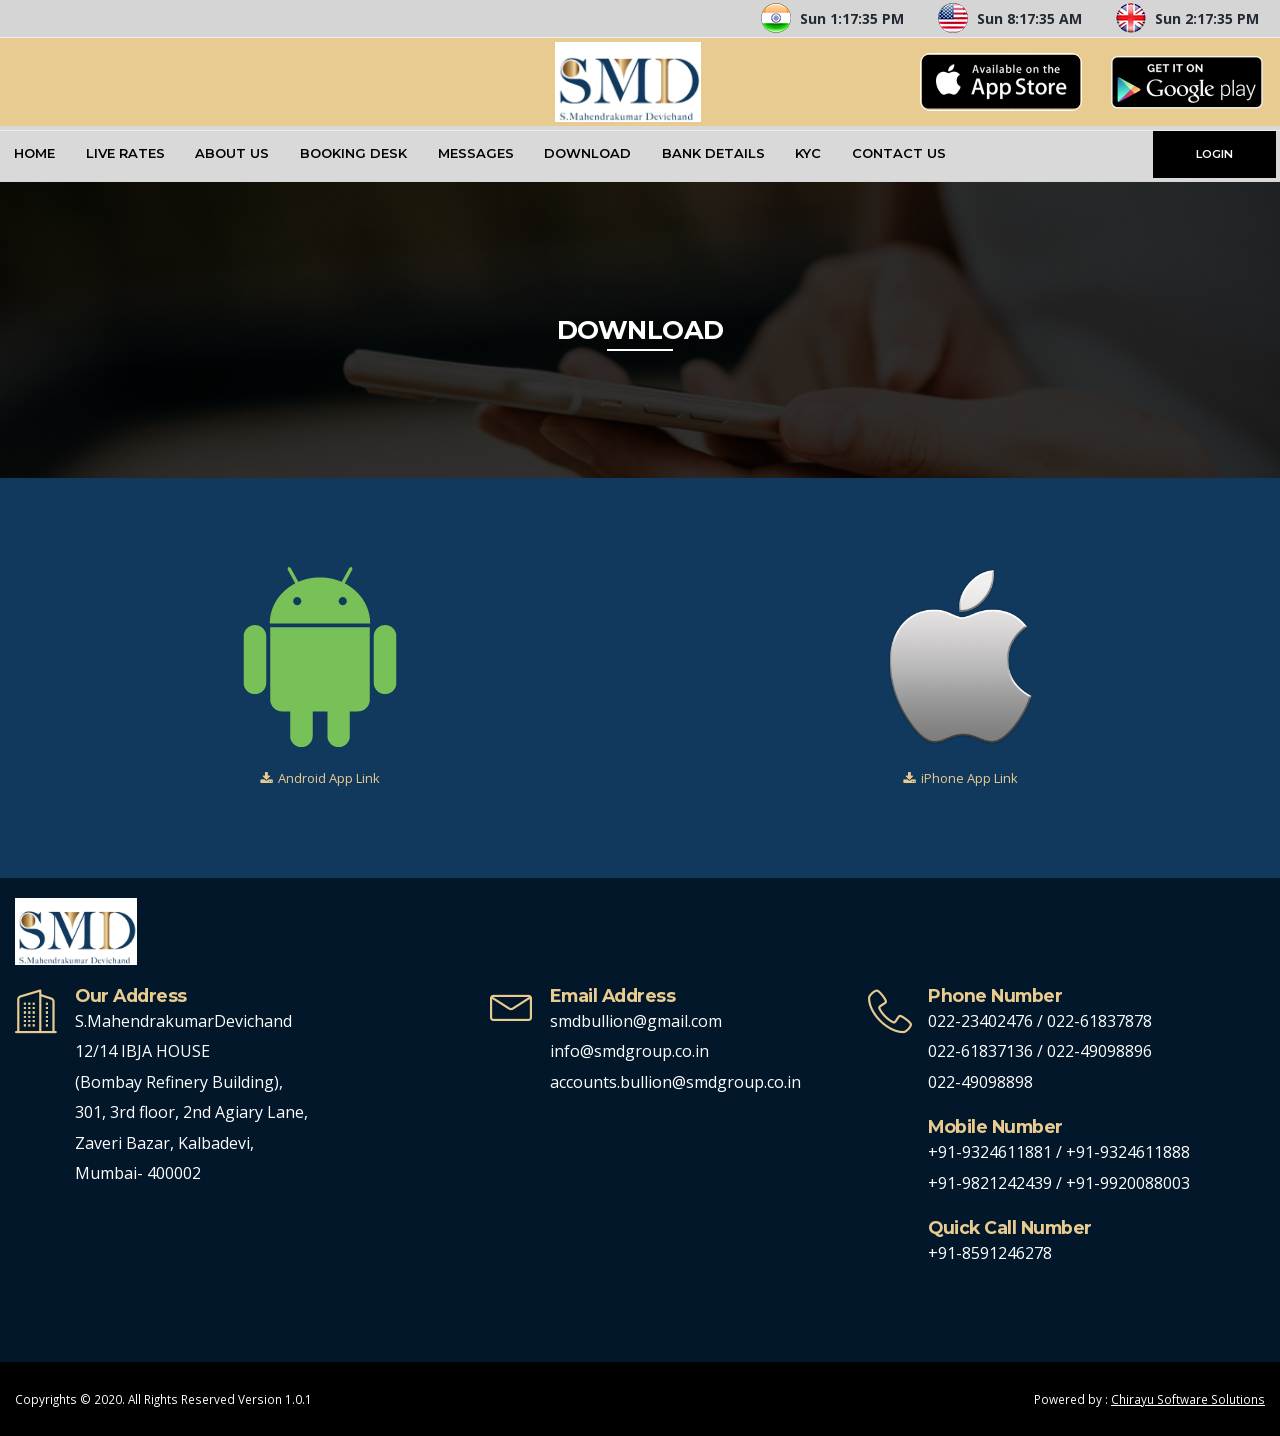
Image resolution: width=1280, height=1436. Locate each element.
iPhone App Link (969, 778)
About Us (232, 153)
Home (34, 153)
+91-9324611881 (992, 1152)
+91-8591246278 (990, 1253)
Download (587, 153)
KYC (808, 153)
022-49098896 (1099, 1051)
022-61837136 (980, 1051)
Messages (476, 153)
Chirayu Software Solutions (1188, 1399)
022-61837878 (1099, 1021)
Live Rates (125, 153)
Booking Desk (353, 153)
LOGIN (1214, 154)
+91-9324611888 (1128, 1152)
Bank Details (713, 153)
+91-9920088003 (1128, 1183)
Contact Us (899, 153)
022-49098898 (980, 1082)
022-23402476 (980, 1021)
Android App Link (329, 778)
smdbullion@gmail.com (636, 1021)
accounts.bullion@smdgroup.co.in (675, 1082)
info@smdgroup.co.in (629, 1051)
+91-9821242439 (992, 1183)
